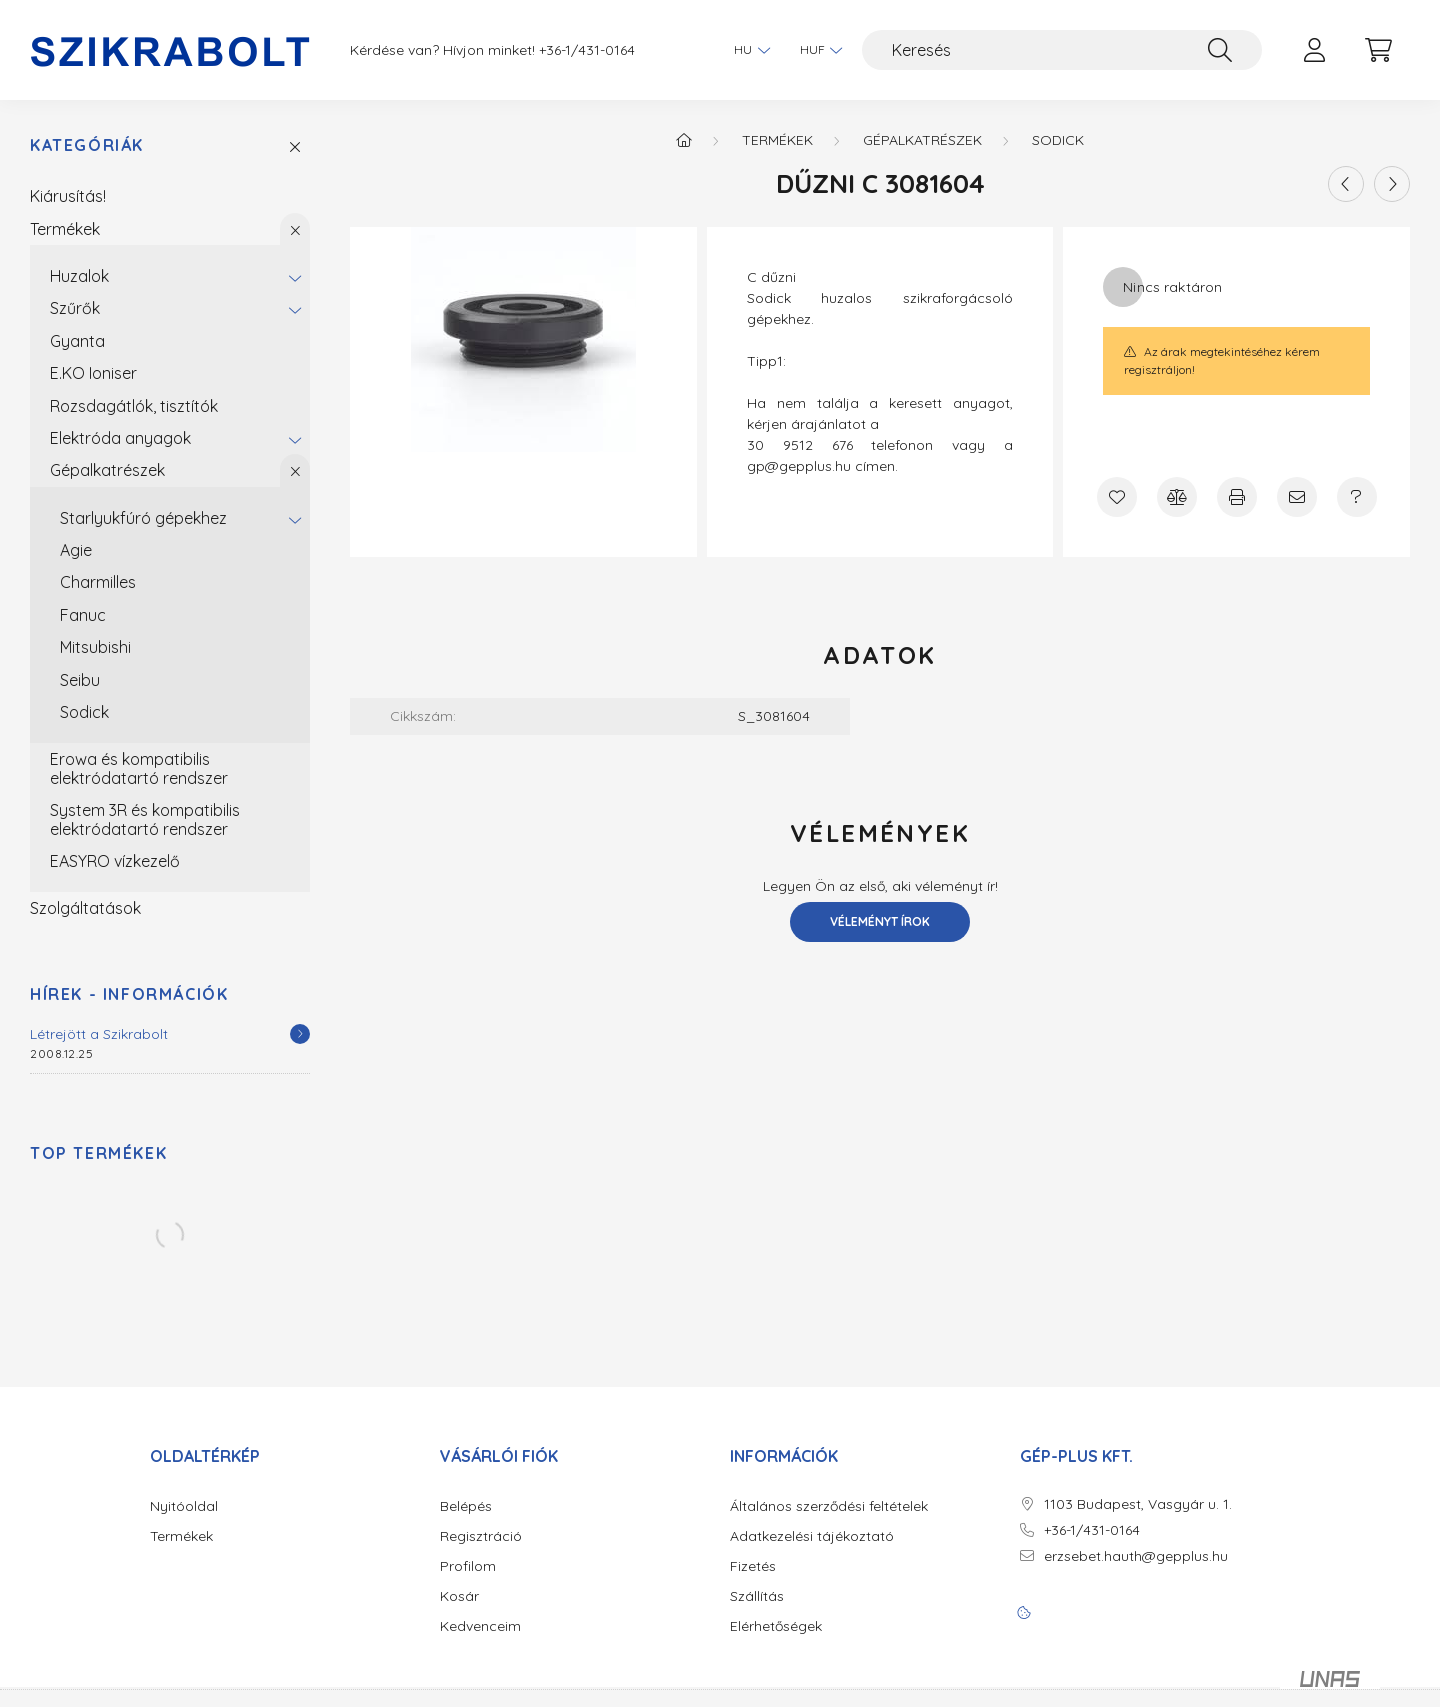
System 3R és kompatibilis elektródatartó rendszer (145, 819)
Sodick (84, 712)
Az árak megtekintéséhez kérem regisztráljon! (1221, 360)
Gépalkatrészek (107, 470)
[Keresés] (1062, 50)
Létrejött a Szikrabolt (99, 1034)
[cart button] (1378, 50)
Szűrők (75, 308)
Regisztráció (481, 1536)
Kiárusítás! (68, 196)
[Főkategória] (684, 140)
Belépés (466, 1506)
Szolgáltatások (85, 908)
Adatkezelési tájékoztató (812, 1536)
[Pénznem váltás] (816, 50)
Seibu (80, 680)
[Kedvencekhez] (1117, 497)
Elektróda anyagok (120, 438)
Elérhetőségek (776, 1626)
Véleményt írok (880, 921)
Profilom (468, 1566)
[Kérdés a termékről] (1357, 497)
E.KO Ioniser (93, 373)
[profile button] (1314, 50)
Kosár (459, 1596)
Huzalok (79, 276)
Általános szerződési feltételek (829, 1506)
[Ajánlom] (1297, 497)
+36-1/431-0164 (587, 50)
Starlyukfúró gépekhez (143, 518)
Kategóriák (87, 145)
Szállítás (757, 1596)
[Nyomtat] (1237, 497)
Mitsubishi (95, 647)
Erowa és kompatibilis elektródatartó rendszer (139, 768)
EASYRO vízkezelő (115, 861)
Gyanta (77, 341)
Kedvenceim (480, 1626)
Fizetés (753, 1566)
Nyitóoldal (184, 1506)
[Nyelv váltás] (747, 50)
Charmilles (98, 582)
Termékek (65, 229)
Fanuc (83, 615)
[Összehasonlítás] (1177, 497)
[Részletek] (300, 1034)
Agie (76, 550)
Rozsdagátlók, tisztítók (134, 406)
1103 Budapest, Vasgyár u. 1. (1138, 1504)
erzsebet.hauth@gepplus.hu (1136, 1556)
